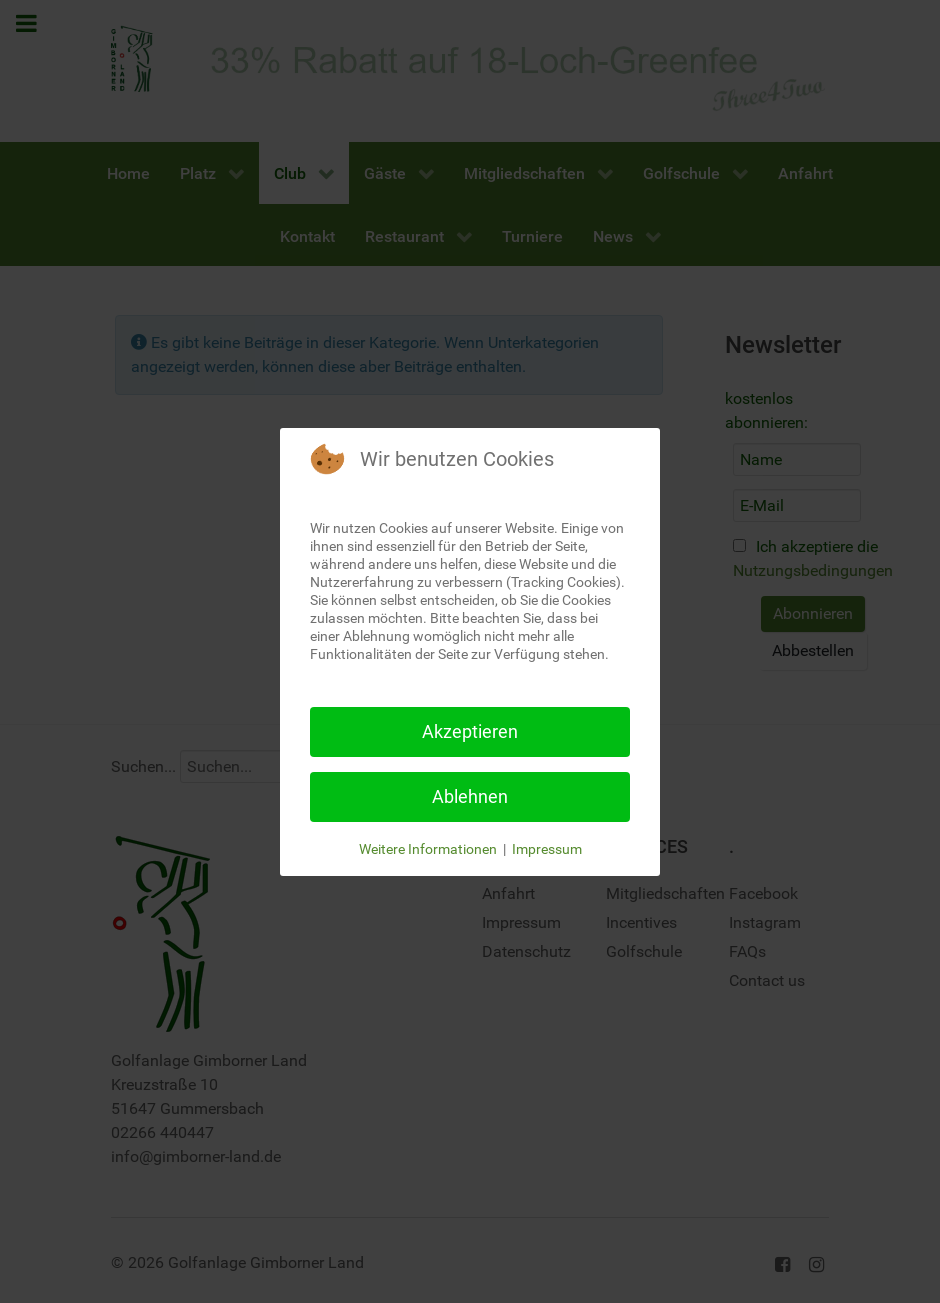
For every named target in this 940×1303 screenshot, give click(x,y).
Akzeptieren (470, 731)
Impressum (547, 849)
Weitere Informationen (428, 849)
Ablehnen (470, 796)
